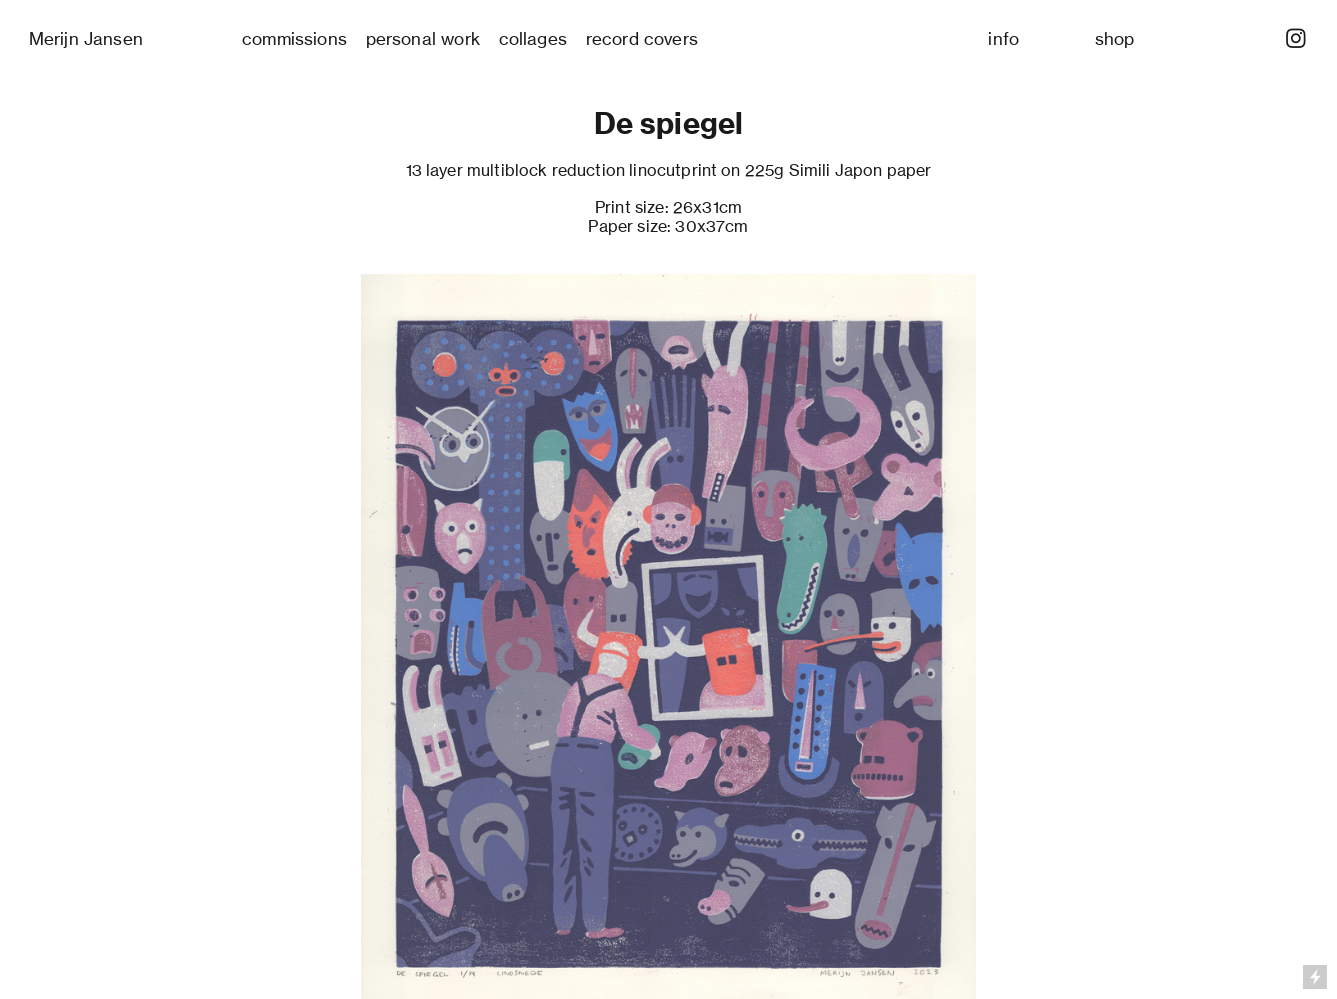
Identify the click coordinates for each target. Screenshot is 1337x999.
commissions (294, 38)
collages (533, 38)
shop (1115, 38)
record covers (642, 38)
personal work (423, 38)
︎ (1296, 38)
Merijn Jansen (86, 38)
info (1003, 38)
